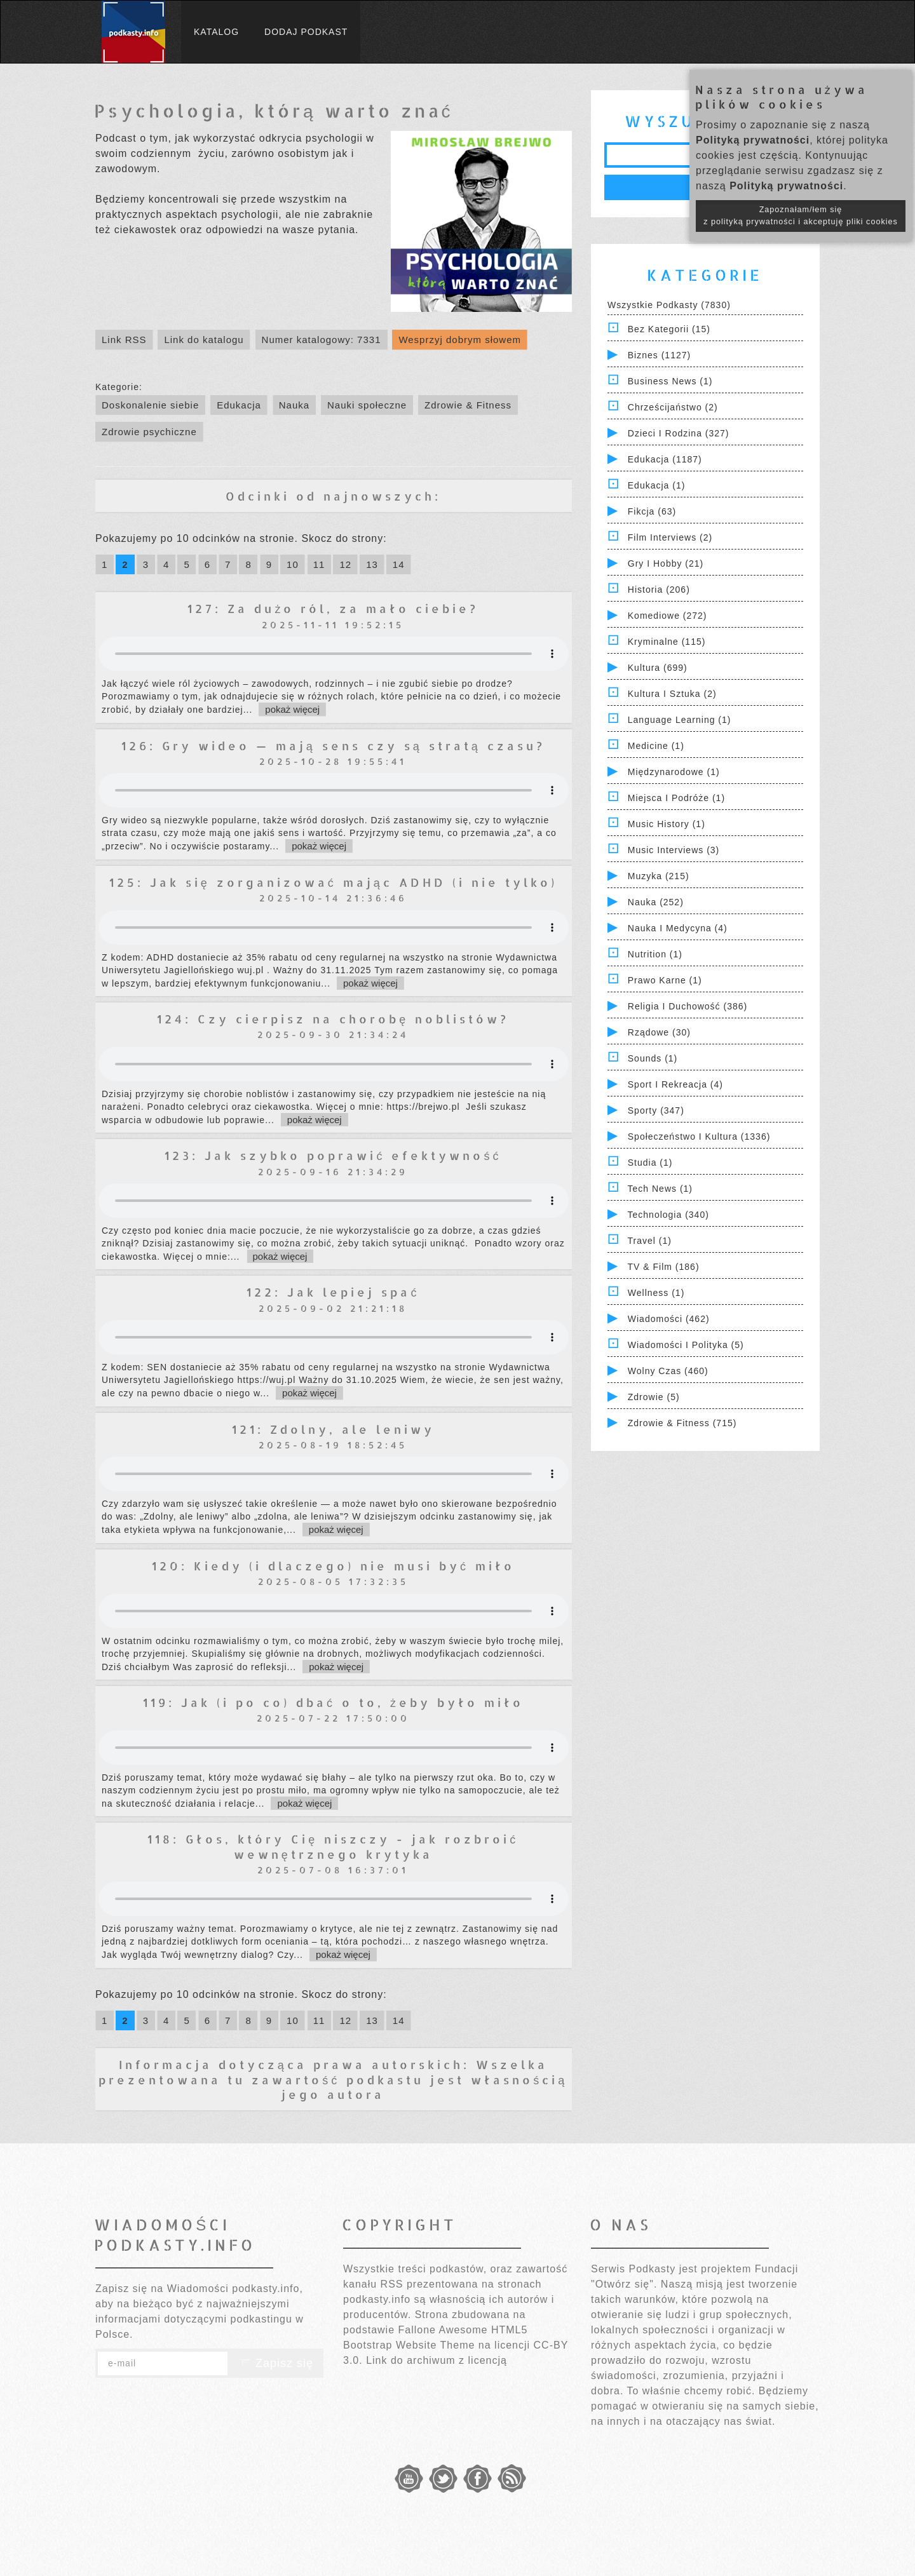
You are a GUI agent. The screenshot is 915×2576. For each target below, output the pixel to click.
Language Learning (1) (679, 720)
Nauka (294, 405)
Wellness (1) (656, 1293)
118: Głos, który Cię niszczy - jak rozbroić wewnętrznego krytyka (332, 1846)
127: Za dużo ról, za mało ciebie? (332, 608)
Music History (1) (666, 824)
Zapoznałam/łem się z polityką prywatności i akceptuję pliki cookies (800, 215)
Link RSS (124, 339)
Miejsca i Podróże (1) (676, 798)
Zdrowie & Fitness (468, 405)
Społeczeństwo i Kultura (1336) (699, 1136)
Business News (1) (670, 381)
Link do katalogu (203, 339)
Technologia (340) (668, 1215)
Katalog (216, 32)
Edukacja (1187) (665, 459)
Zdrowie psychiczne (149, 431)
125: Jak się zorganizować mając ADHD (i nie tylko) (333, 882)
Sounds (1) (652, 1058)
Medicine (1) (656, 746)
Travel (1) (650, 1241)
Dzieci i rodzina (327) (678, 433)
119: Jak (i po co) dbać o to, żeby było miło (333, 1702)
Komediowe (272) (667, 615)
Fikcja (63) (652, 511)
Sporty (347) (656, 1110)
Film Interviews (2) (670, 537)
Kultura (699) (658, 668)
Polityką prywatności (753, 140)
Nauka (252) (656, 902)
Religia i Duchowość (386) (687, 1006)
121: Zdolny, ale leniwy (333, 1429)
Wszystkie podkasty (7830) (669, 305)
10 (293, 564)
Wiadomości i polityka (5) (686, 1345)
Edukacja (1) (657, 485)
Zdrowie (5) (654, 1397)
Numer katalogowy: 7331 (321, 339)
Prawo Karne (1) (665, 980)
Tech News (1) (660, 1188)
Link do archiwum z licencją (436, 2360)
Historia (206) (659, 589)
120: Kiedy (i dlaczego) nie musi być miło (333, 1565)
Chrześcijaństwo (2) (673, 407)
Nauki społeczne (367, 405)
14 (399, 564)
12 (345, 564)
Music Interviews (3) (673, 850)
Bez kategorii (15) (669, 329)
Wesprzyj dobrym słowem (459, 339)
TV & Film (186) (664, 1267)
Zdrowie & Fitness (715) (682, 1423)
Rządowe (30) (659, 1032)
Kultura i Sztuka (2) (672, 694)
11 (319, 564)
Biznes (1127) (659, 355)
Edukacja (239, 405)
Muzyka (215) (658, 876)
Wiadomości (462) (669, 1319)
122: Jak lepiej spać (333, 1292)
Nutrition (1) (655, 954)
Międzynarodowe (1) (674, 772)
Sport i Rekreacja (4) (675, 1084)
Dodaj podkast (306, 32)
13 (372, 564)
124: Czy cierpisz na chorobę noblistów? (333, 1018)
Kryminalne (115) (667, 642)
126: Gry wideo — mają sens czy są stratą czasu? (333, 745)
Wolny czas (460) (668, 1371)
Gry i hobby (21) (665, 563)
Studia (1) (650, 1162)
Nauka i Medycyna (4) (678, 928)
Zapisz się (275, 2363)
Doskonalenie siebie (150, 405)
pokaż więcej (292, 709)
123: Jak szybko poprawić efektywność (333, 1155)
